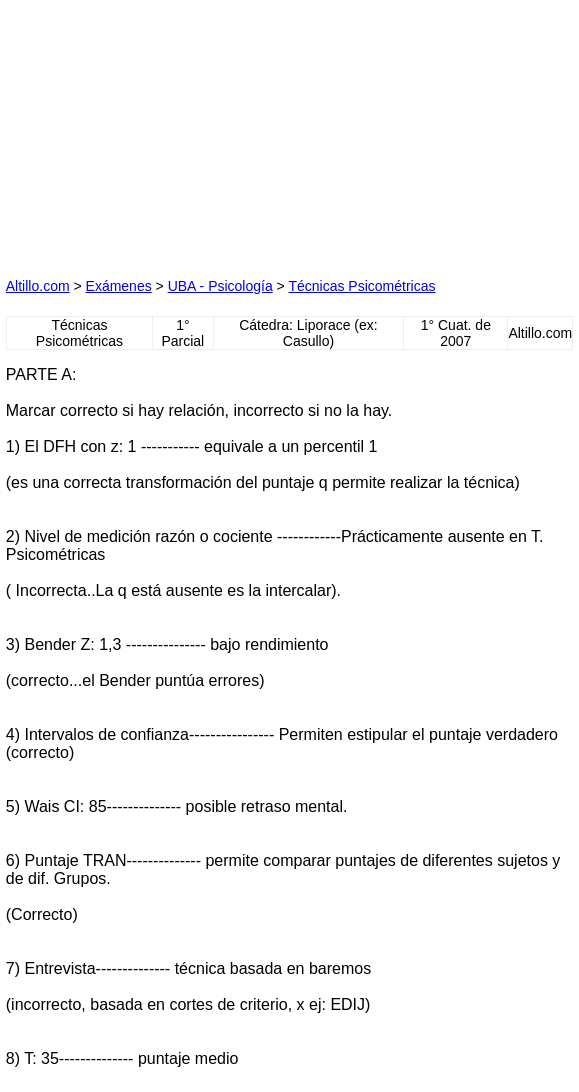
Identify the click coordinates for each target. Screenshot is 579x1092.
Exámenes (119, 286)
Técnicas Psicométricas (361, 286)
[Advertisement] (156, 131)
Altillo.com (38, 286)
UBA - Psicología (220, 286)
